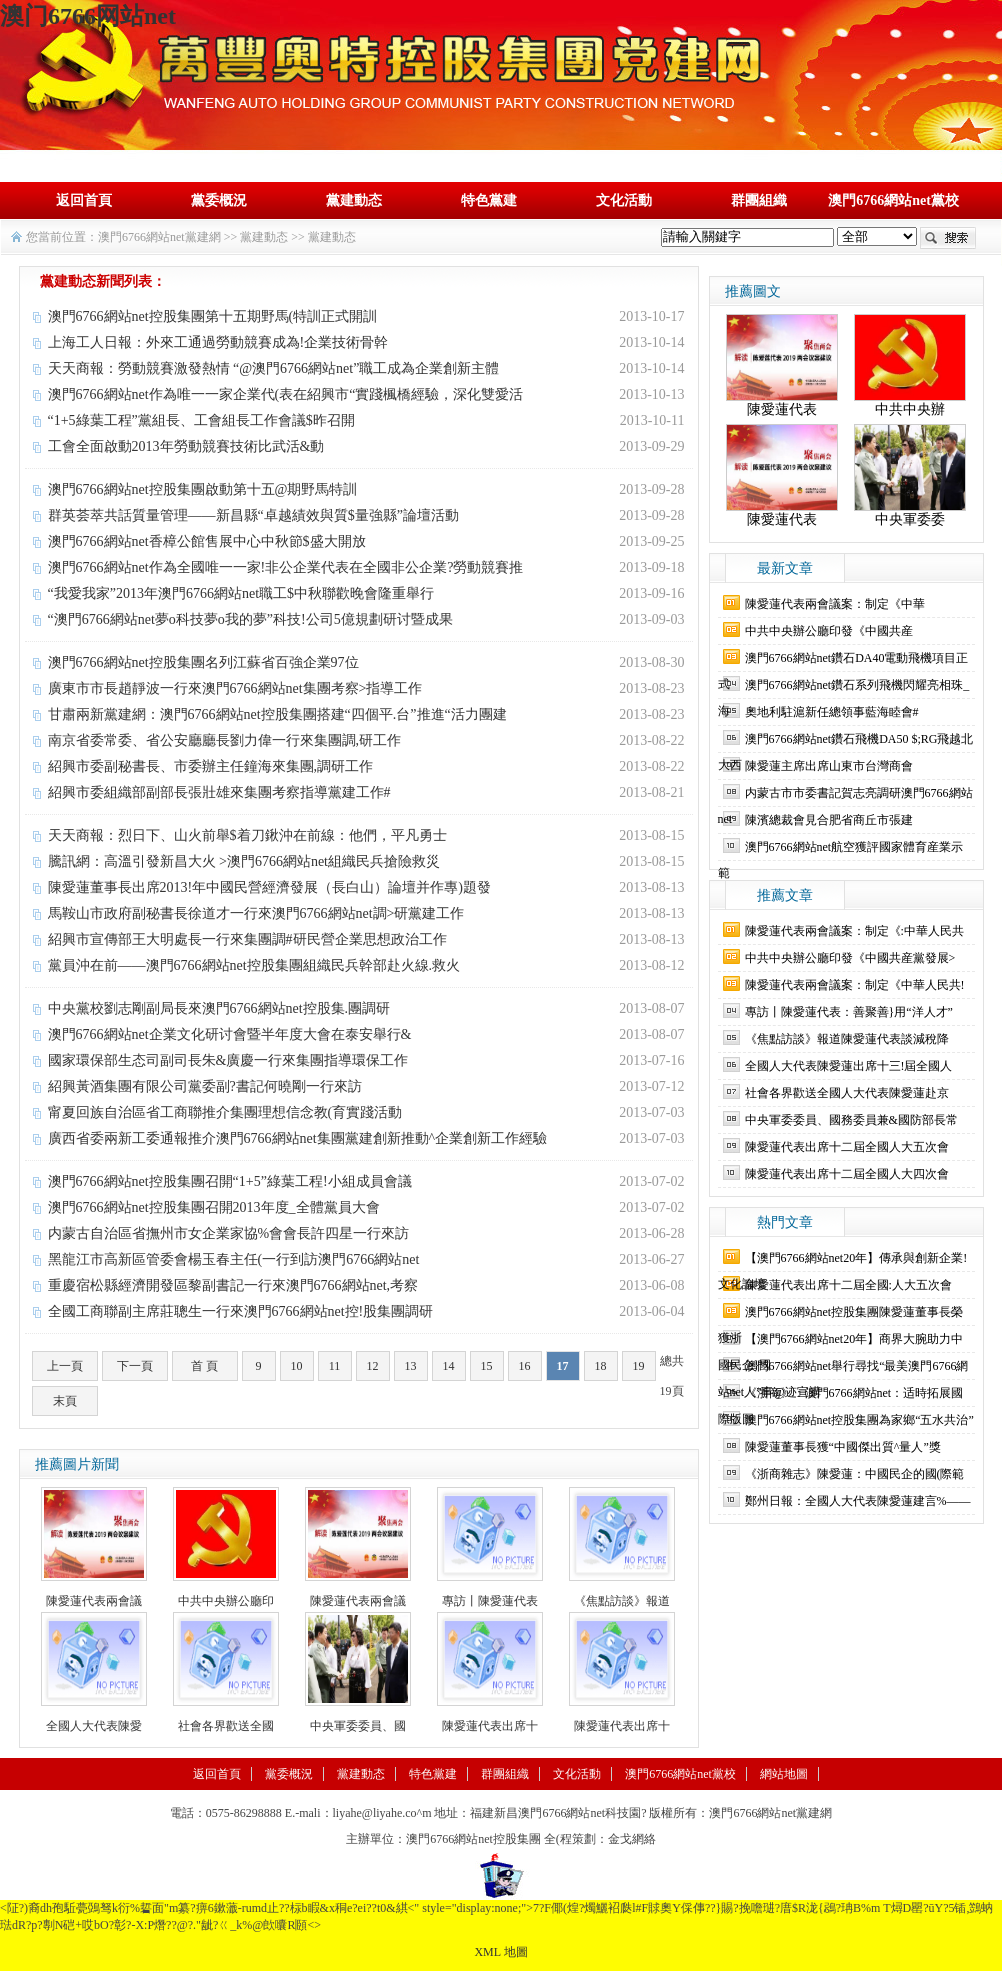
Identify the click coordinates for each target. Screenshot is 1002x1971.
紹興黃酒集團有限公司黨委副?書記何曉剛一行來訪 (205, 1086)
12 (373, 1366)
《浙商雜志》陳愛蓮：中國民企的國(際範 (855, 1474)
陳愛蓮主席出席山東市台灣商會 (829, 766)
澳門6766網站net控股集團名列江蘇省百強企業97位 (203, 662)
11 (335, 1366)
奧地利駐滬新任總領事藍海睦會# (832, 712)
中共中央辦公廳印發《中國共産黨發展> (850, 958)
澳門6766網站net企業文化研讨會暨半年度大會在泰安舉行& (230, 1034)
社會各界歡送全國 (226, 1726)
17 (563, 1366)
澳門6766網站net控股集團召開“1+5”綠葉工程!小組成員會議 (230, 1181)
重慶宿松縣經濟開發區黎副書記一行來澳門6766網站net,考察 (233, 1285)
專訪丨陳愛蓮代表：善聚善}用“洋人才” (849, 1012)
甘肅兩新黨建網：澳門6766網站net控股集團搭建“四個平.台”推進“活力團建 (277, 714)
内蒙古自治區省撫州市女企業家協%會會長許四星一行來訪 (229, 1233)
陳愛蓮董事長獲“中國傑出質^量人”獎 (843, 1447)
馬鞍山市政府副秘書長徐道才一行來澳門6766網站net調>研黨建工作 (256, 913)
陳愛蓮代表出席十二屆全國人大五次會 (847, 1147)
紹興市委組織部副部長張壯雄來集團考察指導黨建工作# (219, 792)
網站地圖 (784, 1774)
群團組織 (759, 200)
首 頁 (204, 1366)
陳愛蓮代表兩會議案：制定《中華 (835, 604)
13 (411, 1366)
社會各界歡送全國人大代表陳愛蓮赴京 (847, 1093)
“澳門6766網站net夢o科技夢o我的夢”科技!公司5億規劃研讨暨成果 (250, 619)
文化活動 (624, 200)
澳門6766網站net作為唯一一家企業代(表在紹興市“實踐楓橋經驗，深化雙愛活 (286, 394)
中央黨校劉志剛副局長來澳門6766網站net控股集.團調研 (219, 1008)
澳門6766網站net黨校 (893, 200)
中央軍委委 (910, 519)
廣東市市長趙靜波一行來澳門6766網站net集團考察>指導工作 (235, 688)
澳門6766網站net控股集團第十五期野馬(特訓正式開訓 (213, 316)
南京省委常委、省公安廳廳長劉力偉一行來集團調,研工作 (225, 740)
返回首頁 (84, 200)
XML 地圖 (500, 1952)
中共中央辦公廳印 (226, 1601)
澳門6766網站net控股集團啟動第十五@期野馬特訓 (203, 489)
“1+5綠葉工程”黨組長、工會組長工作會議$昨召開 (201, 420)
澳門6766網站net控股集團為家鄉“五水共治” (859, 1420)
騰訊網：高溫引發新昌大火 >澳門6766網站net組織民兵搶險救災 (244, 861)
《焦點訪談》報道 (622, 1601)
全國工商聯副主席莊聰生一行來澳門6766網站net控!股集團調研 (241, 1311)
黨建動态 (354, 200)
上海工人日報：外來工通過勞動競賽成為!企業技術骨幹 (218, 342)
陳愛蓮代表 (782, 409)
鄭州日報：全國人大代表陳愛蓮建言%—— (858, 1501)
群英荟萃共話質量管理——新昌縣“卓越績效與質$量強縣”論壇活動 (253, 515)
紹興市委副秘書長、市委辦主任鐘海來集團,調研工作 (211, 766)
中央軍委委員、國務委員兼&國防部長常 (851, 1120)
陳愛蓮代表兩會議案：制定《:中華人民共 (854, 931)
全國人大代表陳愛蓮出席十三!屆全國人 (849, 1066)
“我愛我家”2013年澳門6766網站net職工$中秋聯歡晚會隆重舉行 (241, 593)
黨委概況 (219, 200)
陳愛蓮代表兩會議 (94, 1601)
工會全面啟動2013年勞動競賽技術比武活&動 (186, 446)
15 (487, 1366)
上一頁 (65, 1366)
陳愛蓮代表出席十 (490, 1726)
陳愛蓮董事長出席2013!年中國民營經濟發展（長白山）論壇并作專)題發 (269, 887)
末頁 (65, 1401)
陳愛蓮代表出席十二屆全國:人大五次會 (848, 1285)
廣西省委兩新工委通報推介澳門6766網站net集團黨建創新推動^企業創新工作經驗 (298, 1138)
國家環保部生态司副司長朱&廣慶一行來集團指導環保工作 (228, 1060)
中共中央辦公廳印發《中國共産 (829, 631)
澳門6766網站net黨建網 (159, 237)
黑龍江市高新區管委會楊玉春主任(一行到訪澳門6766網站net (234, 1259)
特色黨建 (489, 200)
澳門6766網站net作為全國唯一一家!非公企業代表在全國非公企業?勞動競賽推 (286, 567)
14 (449, 1366)
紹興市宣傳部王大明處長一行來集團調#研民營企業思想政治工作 (247, 939)
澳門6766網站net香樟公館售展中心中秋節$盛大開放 (207, 541)
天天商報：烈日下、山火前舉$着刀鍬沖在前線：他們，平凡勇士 (247, 835)
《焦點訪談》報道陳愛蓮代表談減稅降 (847, 1039)
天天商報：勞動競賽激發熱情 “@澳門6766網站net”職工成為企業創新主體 (274, 368)
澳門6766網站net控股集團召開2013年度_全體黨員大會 (214, 1207)
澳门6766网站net (88, 16)
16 (525, 1366)
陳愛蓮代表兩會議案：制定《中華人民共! (855, 985)
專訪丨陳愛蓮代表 (490, 1601)
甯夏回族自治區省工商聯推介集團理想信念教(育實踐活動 (225, 1112)
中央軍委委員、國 (358, 1726)
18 (601, 1366)
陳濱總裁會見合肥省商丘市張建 (829, 820)
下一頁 (135, 1366)
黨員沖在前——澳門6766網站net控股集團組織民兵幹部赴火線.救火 (254, 965)
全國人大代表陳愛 (94, 1726)
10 (297, 1366)
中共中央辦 (910, 409)
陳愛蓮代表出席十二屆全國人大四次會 (847, 1174)
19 (639, 1366)
